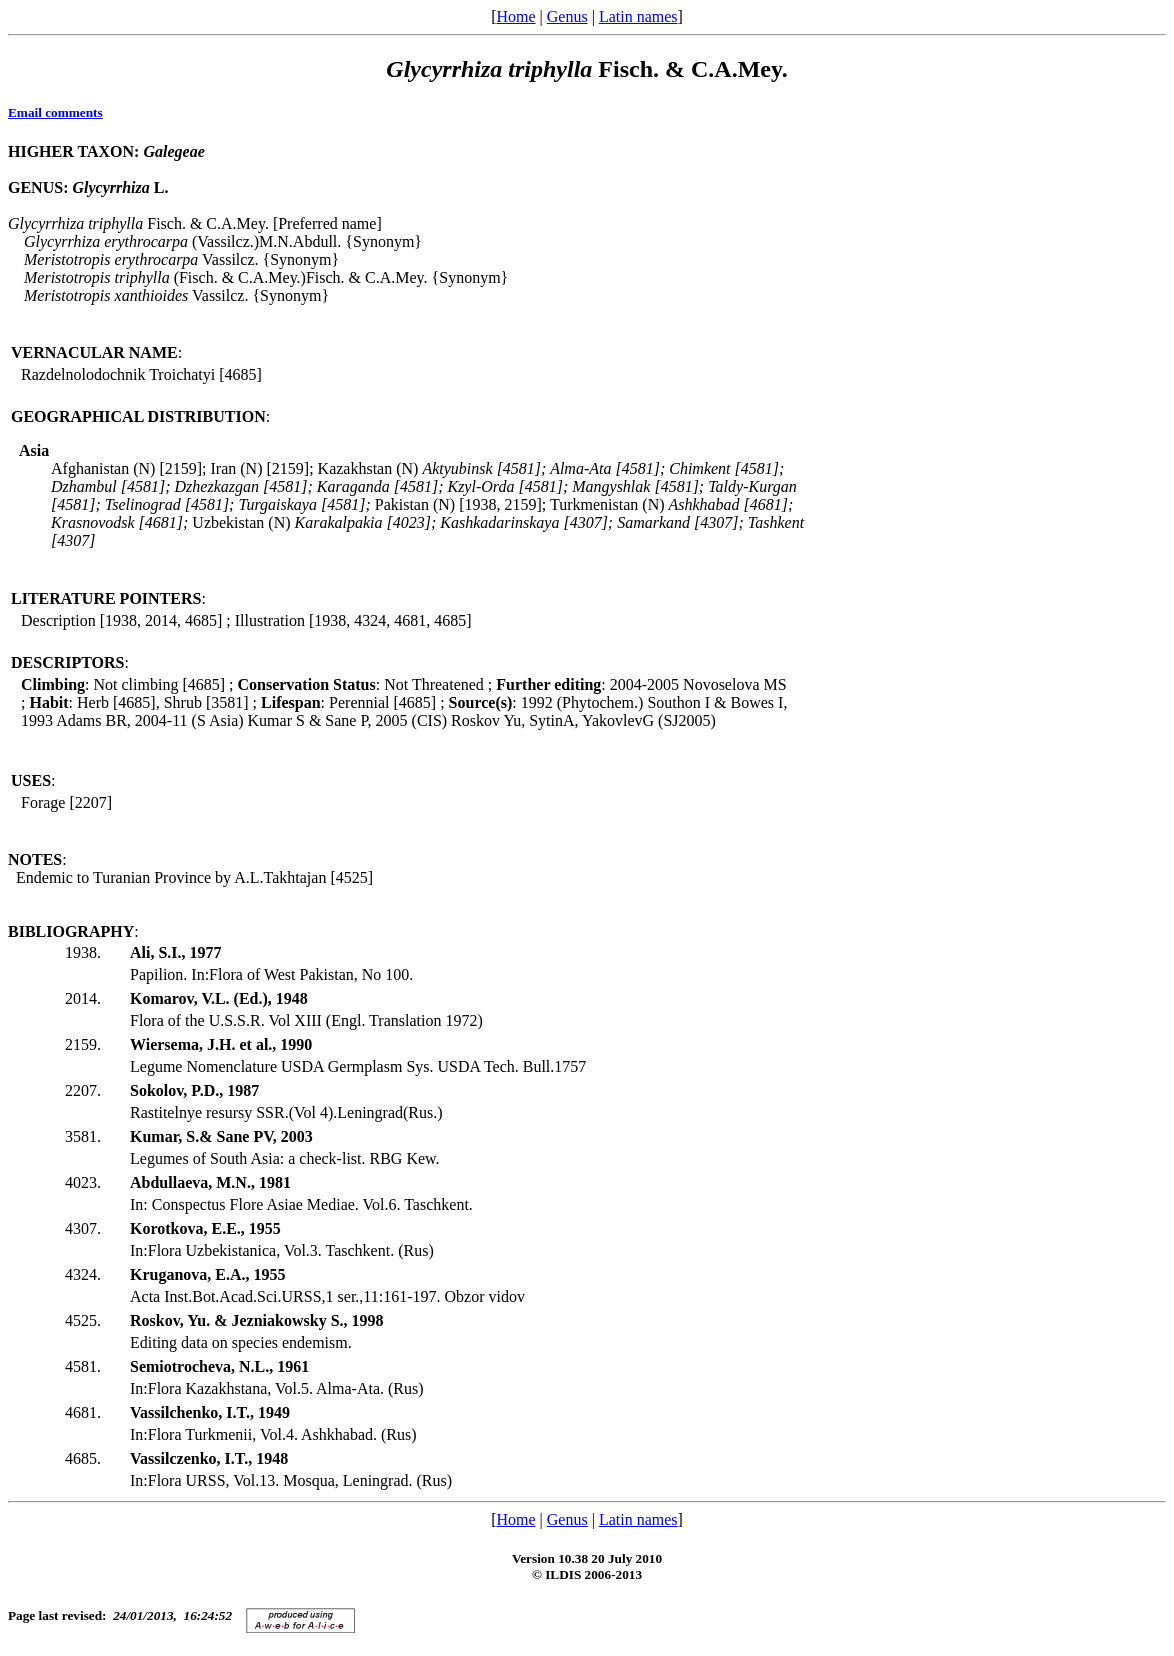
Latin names (638, 16)
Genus (567, 16)
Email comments (55, 112)
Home (515, 16)
